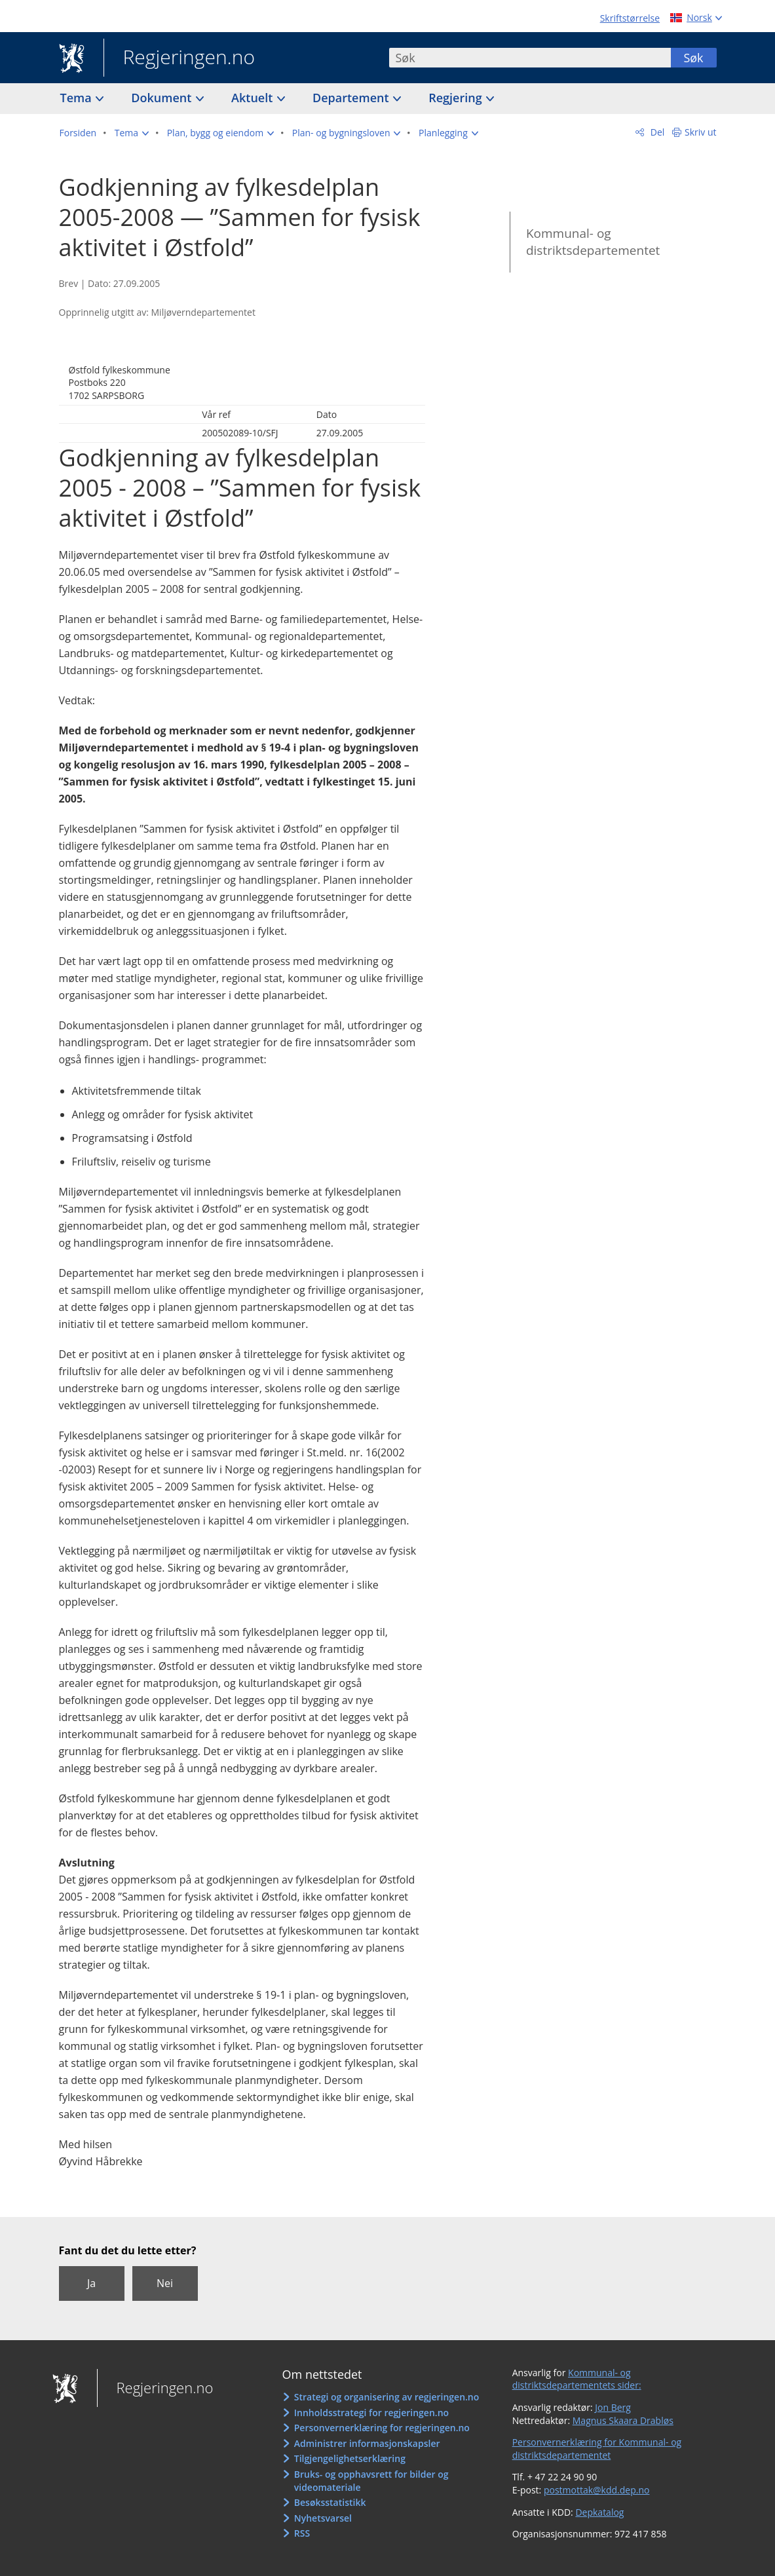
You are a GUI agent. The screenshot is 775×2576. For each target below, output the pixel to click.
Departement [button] (352, 97)
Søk (693, 58)
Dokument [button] (163, 97)
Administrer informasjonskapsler (367, 2443)
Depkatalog (599, 2512)
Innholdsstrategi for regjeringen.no (371, 2412)
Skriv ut (701, 132)
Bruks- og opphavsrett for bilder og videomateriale (371, 2480)
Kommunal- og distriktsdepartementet (593, 242)
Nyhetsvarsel (323, 2518)
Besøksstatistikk (330, 2502)
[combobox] (530, 57)
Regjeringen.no (179, 58)
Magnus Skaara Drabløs (623, 2420)
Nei (165, 2283)
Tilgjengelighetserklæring (350, 2458)
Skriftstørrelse (630, 18)
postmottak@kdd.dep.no (597, 2490)
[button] (132, 133)
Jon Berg (613, 2407)
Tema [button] (77, 97)
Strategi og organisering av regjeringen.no (387, 2397)
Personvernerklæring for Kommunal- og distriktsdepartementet (597, 2448)
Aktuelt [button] (253, 97)
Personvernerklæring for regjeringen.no (382, 2427)
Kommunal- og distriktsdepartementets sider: (576, 2379)
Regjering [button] (456, 97)
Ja (91, 2283)
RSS (302, 2533)
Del (656, 132)
